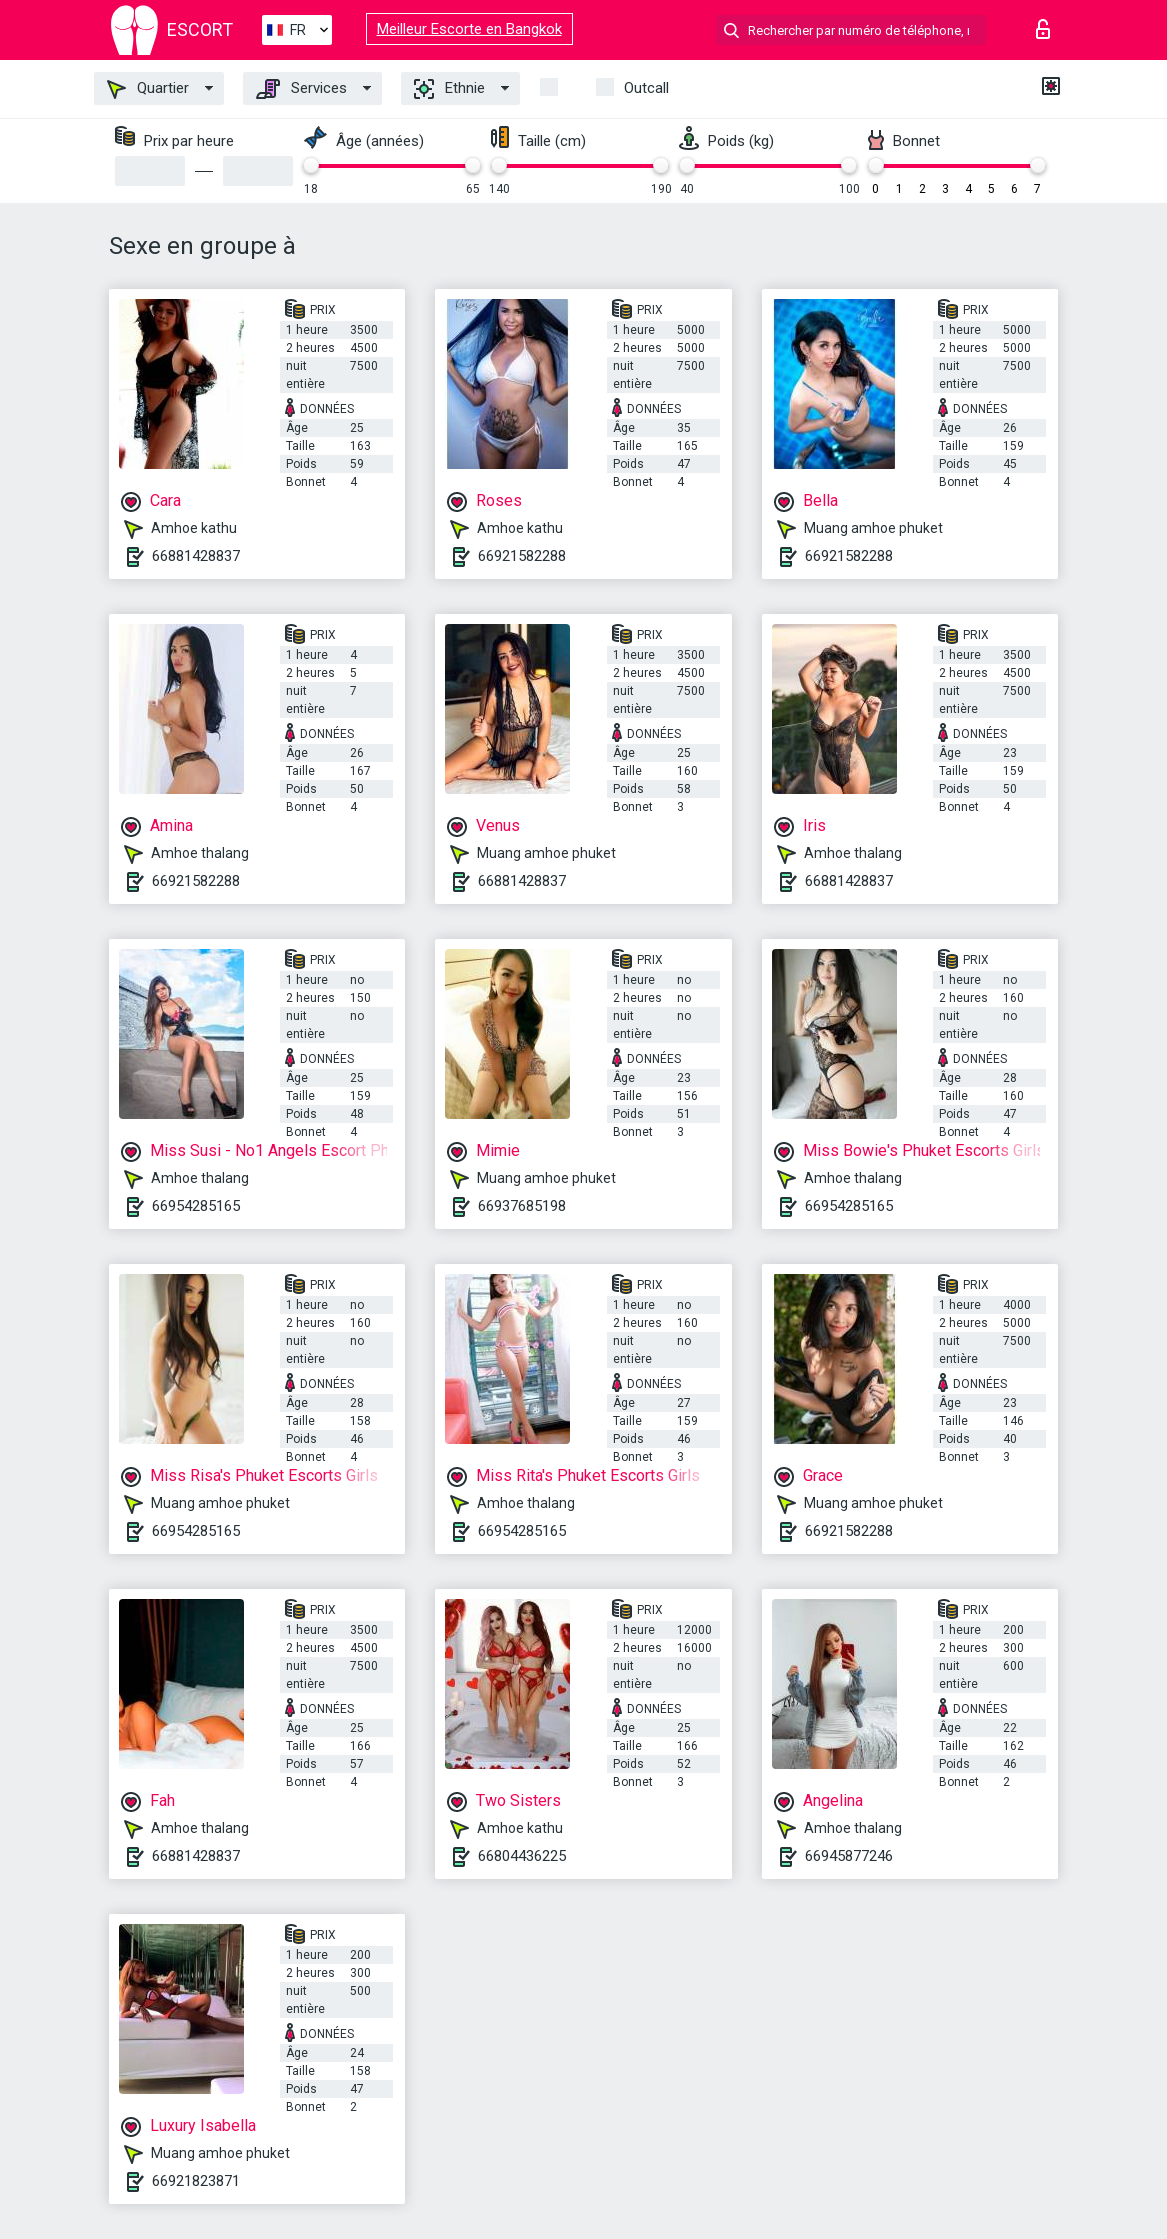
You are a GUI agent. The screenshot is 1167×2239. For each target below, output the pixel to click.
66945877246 (849, 1856)
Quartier (148, 89)
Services (301, 89)
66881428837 (196, 556)
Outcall (646, 88)
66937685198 (522, 1206)
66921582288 (522, 556)
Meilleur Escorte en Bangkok (469, 29)
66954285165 (196, 1206)
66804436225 (522, 1856)
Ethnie (449, 89)
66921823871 (196, 2181)
